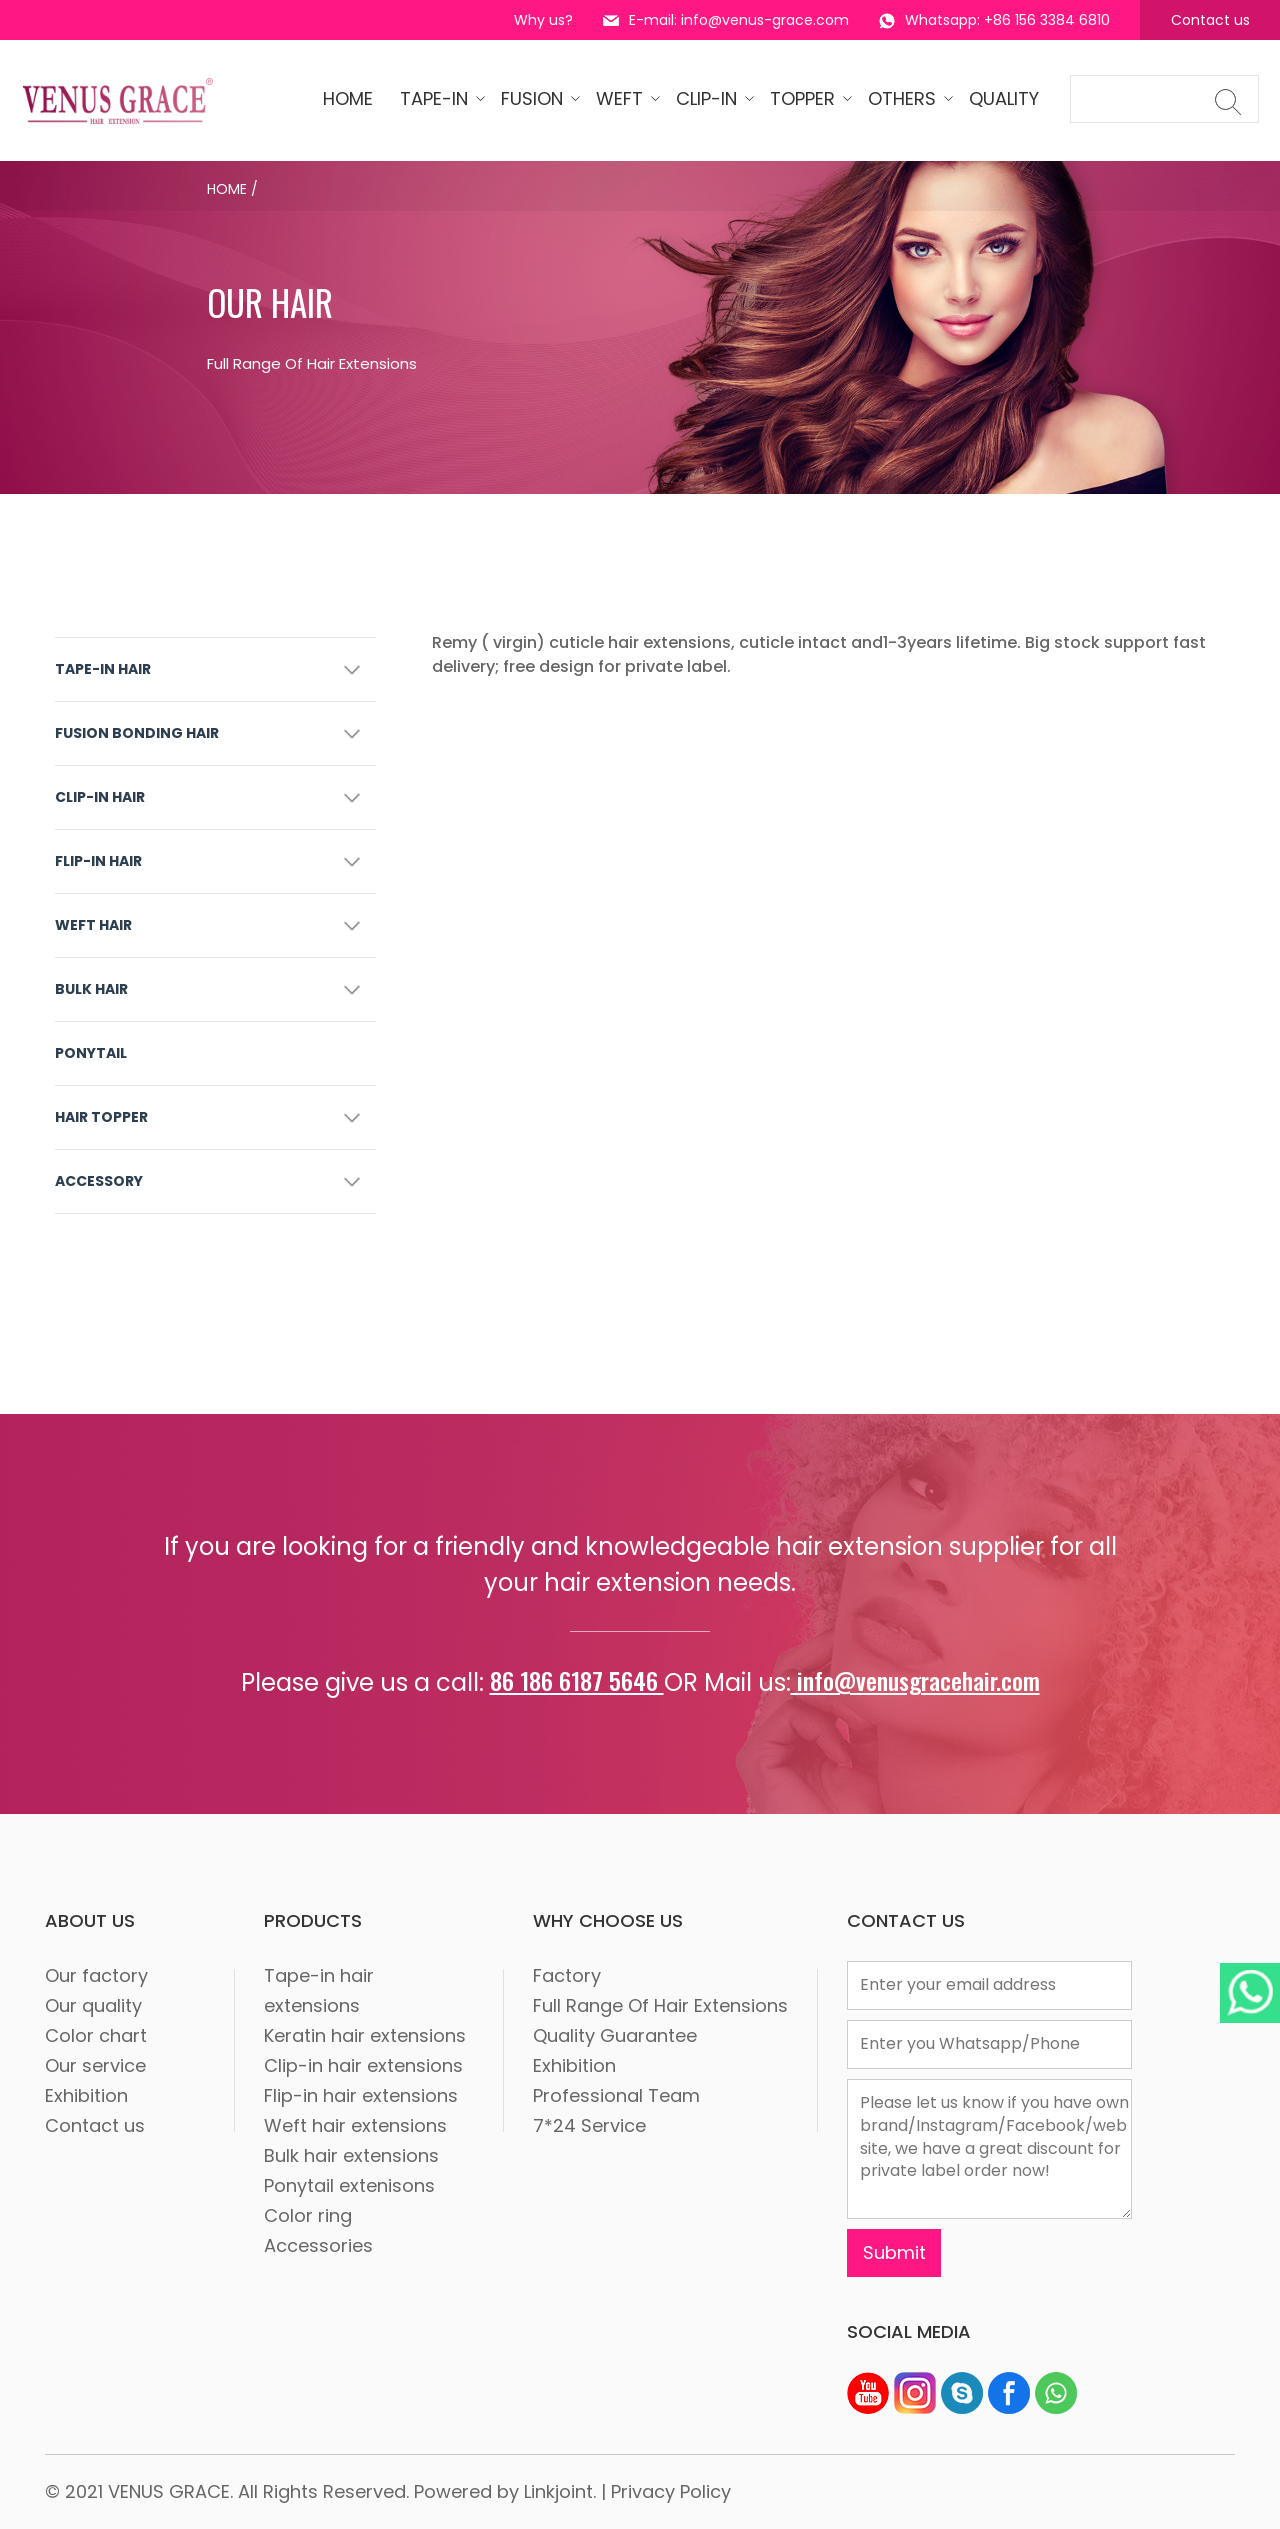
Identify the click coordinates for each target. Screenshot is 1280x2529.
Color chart (96, 2035)
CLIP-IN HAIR (100, 797)
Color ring (308, 2215)
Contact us (1210, 20)
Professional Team (616, 2095)
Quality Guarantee (615, 2035)
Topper (805, 98)
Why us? (543, 20)
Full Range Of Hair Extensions (660, 2005)
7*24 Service (589, 2125)
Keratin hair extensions (365, 2035)
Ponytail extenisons (349, 2185)
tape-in (437, 98)
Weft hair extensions (355, 2125)
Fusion (535, 98)
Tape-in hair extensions (319, 1990)
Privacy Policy (671, 2491)
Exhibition (86, 2095)
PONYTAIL (91, 1053)
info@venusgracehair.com (915, 1680)
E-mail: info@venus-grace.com (726, 20)
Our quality (93, 2005)
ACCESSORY (99, 1181)
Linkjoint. (560, 2491)
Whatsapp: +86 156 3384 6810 (994, 20)
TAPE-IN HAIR (103, 669)
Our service (95, 2065)
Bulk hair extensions (351, 2155)
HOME (348, 98)
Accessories (318, 2245)
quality (1004, 98)
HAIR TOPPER (101, 1117)
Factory (567, 1975)
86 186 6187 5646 (577, 1680)
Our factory (96, 1975)
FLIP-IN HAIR (98, 861)
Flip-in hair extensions (361, 2095)
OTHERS (905, 98)
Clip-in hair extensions (363, 2065)
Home (227, 189)
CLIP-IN (709, 98)
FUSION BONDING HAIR (137, 733)
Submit (894, 2252)
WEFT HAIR (93, 925)
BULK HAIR (91, 989)
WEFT (622, 98)
